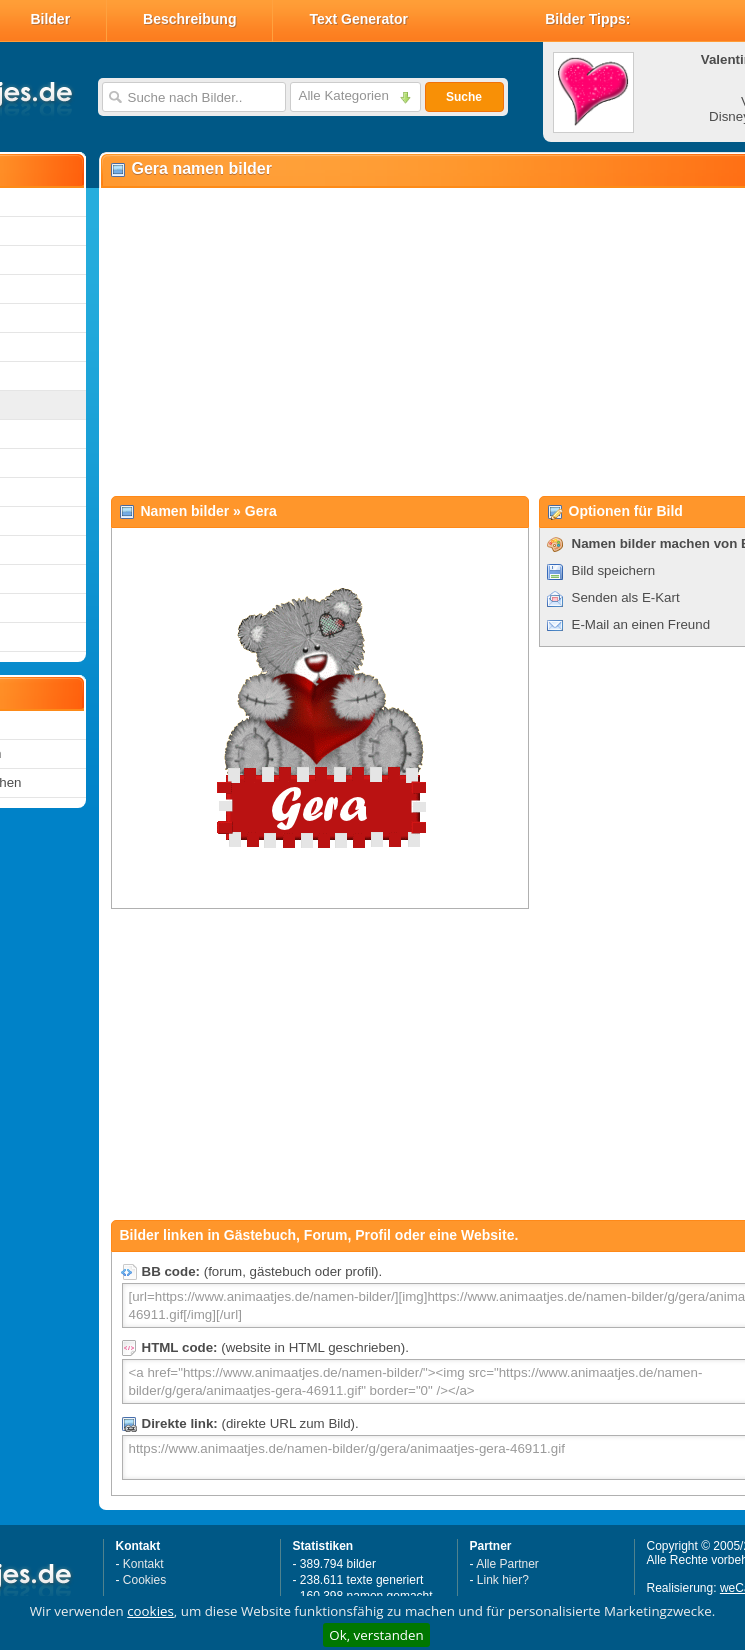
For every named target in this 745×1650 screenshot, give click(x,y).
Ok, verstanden (376, 1635)
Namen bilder (185, 511)
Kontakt (143, 1564)
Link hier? (503, 1580)
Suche (464, 97)
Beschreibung (189, 19)
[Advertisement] (369, 341)
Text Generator (358, 19)
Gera (261, 511)
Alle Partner (507, 1564)
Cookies (144, 1580)
